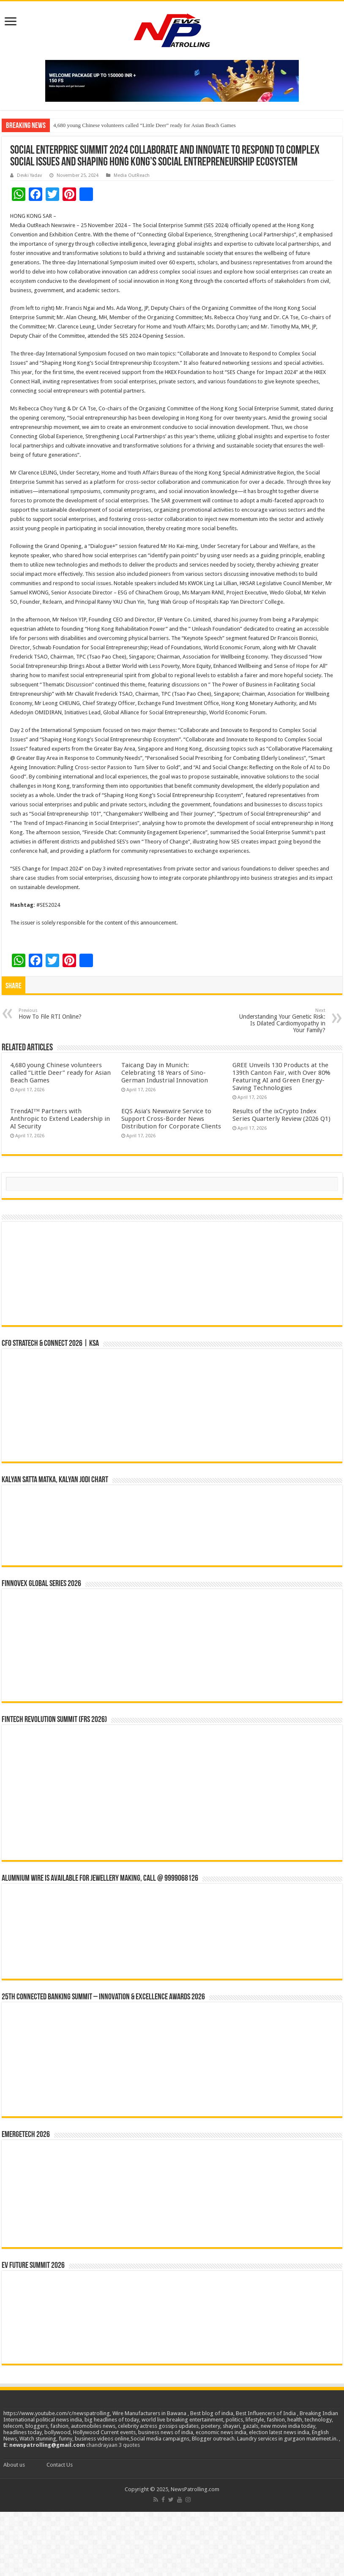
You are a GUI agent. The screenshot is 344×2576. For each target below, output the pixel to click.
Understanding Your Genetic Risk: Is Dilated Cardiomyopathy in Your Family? (282, 1020)
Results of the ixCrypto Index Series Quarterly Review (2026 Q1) (281, 1115)
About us (14, 2465)
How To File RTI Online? (62, 1014)
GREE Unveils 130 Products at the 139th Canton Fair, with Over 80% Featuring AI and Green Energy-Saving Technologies (281, 1076)
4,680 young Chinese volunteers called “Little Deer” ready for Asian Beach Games (144, 125)
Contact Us (59, 2465)
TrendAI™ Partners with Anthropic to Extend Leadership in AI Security (60, 1118)
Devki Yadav (29, 175)
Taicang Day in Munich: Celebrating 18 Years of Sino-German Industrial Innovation (164, 1072)
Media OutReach (132, 175)
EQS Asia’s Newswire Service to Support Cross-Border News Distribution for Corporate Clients (171, 1118)
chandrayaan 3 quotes (113, 2445)
